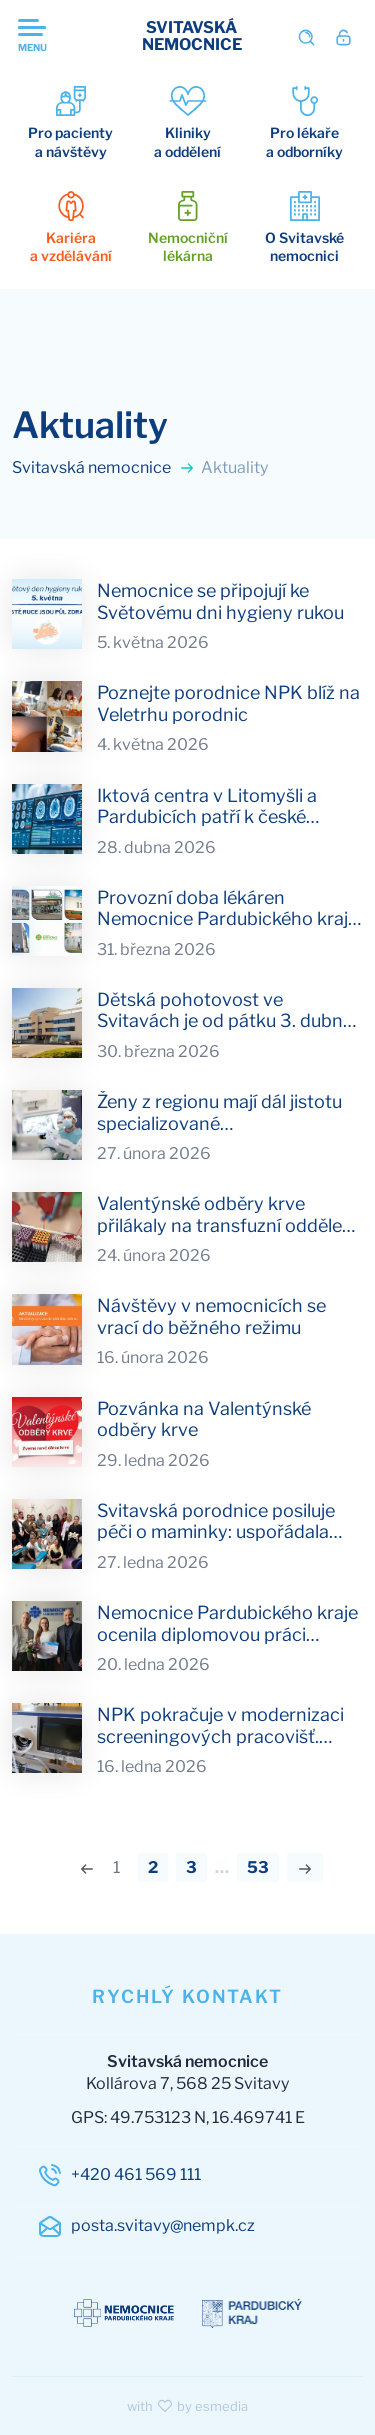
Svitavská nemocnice (103, 467)
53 (258, 1867)
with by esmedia (188, 2406)
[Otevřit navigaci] (58, 36)
